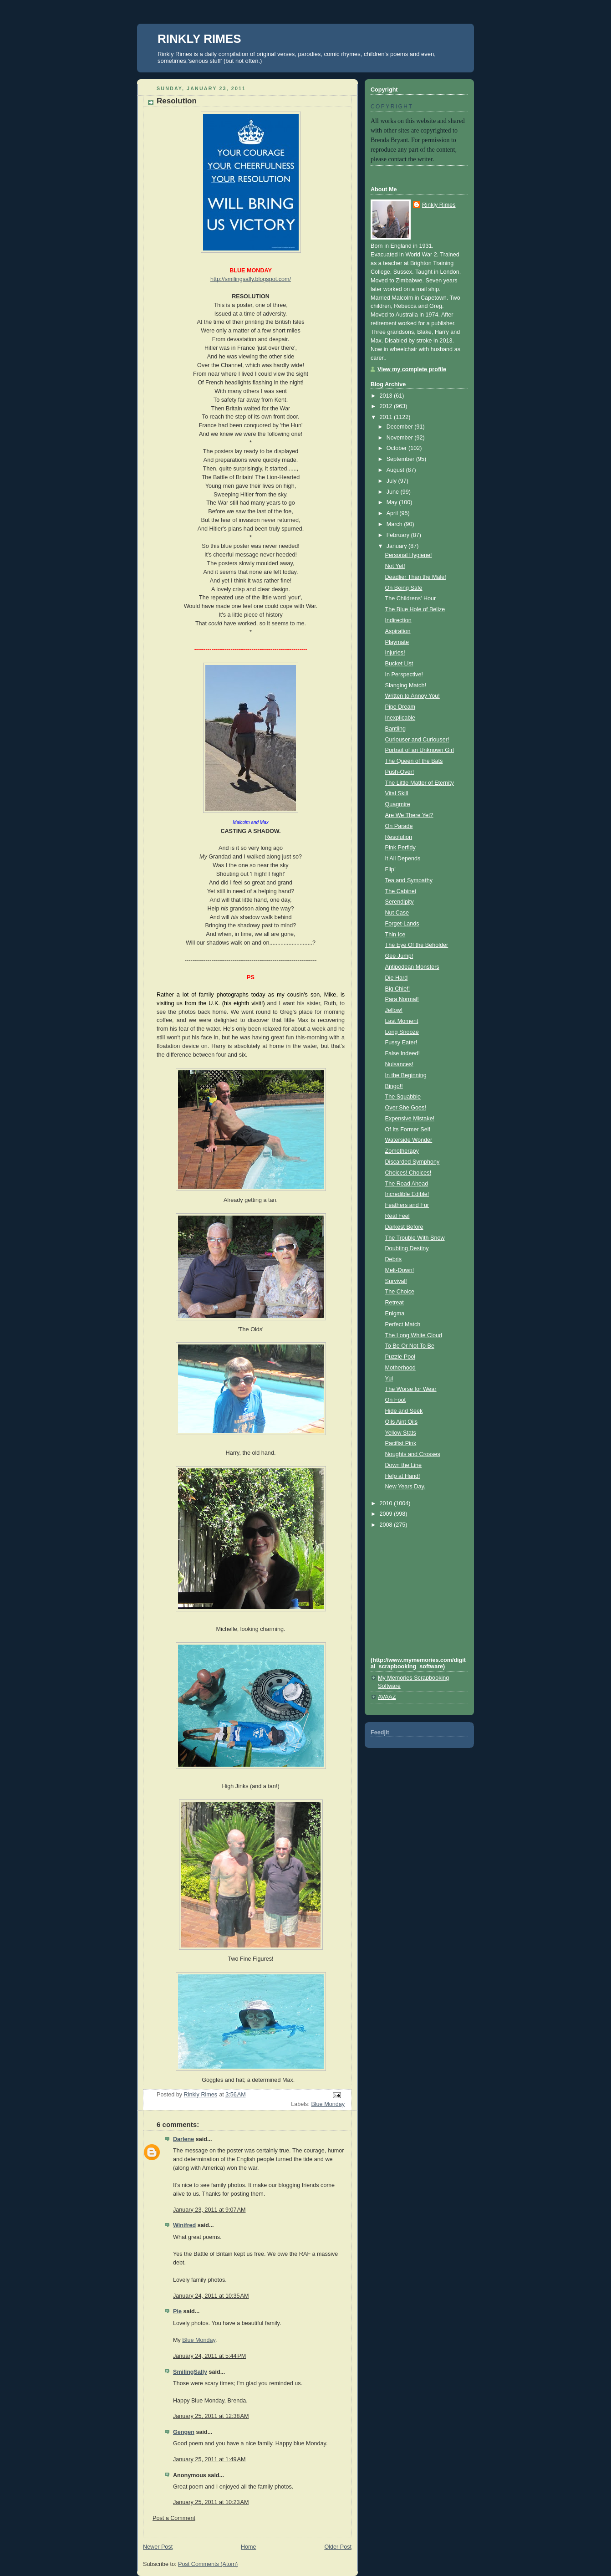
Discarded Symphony (412, 1162)
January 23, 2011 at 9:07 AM (209, 2210)
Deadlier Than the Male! (415, 577)
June (394, 492)
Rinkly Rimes (439, 205)
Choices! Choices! (408, 1173)
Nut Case (397, 913)
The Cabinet (401, 891)
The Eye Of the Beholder (416, 945)
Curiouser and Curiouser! (417, 739)
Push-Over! (399, 772)
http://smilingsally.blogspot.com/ (250, 279)
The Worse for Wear (411, 1389)
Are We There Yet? (409, 815)
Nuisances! (399, 1064)
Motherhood (400, 1368)
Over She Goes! (405, 1107)
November (401, 437)
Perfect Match (403, 1324)
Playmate (397, 642)
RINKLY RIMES (199, 39)
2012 (387, 406)
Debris (393, 1259)
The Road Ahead (406, 1184)
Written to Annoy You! (412, 696)
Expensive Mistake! (410, 1118)
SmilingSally (190, 2372)
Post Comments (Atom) (208, 2564)
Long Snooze (402, 1032)
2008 (387, 1525)
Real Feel (397, 1216)
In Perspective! (404, 674)
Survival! (396, 1281)
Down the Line (403, 1465)
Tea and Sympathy (409, 880)
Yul (389, 1378)
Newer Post (158, 2547)
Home (248, 2547)
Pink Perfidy (400, 847)
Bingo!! (394, 1086)
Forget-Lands (402, 923)
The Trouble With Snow (415, 1238)
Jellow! (394, 1010)
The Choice (399, 1291)
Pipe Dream (400, 707)
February (399, 535)
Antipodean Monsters (412, 967)
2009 (387, 1514)
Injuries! (395, 652)
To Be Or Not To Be (409, 1346)
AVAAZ (387, 1697)
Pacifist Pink (401, 1443)
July (392, 481)
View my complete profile (411, 369)
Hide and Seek (404, 1411)
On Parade (399, 826)
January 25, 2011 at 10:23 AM (211, 2502)
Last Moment (401, 1021)
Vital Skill (396, 793)
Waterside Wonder (409, 1140)
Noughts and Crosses (412, 1454)
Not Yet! (395, 566)
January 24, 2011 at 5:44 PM (209, 2356)
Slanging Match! (405, 685)
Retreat (394, 1302)
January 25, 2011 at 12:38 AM (211, 2416)
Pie (177, 2311)
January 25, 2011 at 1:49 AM (209, 2459)
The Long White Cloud (413, 1335)
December (401, 427)
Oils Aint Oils (401, 1422)
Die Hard (396, 978)
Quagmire (397, 804)
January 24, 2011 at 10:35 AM (211, 2296)
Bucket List (399, 663)
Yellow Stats (400, 1433)
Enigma (395, 1313)
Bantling (395, 729)
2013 (387, 396)
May (393, 502)
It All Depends (403, 858)
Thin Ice (395, 934)
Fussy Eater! (401, 1042)
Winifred (184, 2225)
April (393, 513)
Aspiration (398, 631)
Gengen (183, 2432)
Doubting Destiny (407, 1248)
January (397, 546)
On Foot (395, 1400)
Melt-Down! (399, 1270)
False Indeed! (402, 1053)
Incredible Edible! (407, 1194)
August (396, 470)
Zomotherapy (402, 1151)
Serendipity (399, 902)
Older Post (337, 2547)
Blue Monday (328, 2104)
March (395, 524)
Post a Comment (174, 2518)
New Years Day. (405, 1486)
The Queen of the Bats (414, 761)
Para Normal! (402, 999)
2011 (387, 417)
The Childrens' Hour (410, 598)
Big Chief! (397, 989)
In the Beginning (406, 1075)
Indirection (398, 620)
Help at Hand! (402, 1476)
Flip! (390, 869)
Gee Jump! (399, 956)
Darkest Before (404, 1227)
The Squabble (403, 1097)
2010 (387, 1503)
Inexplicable (400, 718)
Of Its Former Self (408, 1129)
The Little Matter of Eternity (419, 783)
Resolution (398, 837)
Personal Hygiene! (408, 555)
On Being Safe (404, 588)
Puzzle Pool (400, 1357)
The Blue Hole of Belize (415, 609)
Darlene (183, 2139)
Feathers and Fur (407, 1205)
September (401, 459)
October (397, 448)
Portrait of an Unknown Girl (419, 750)
